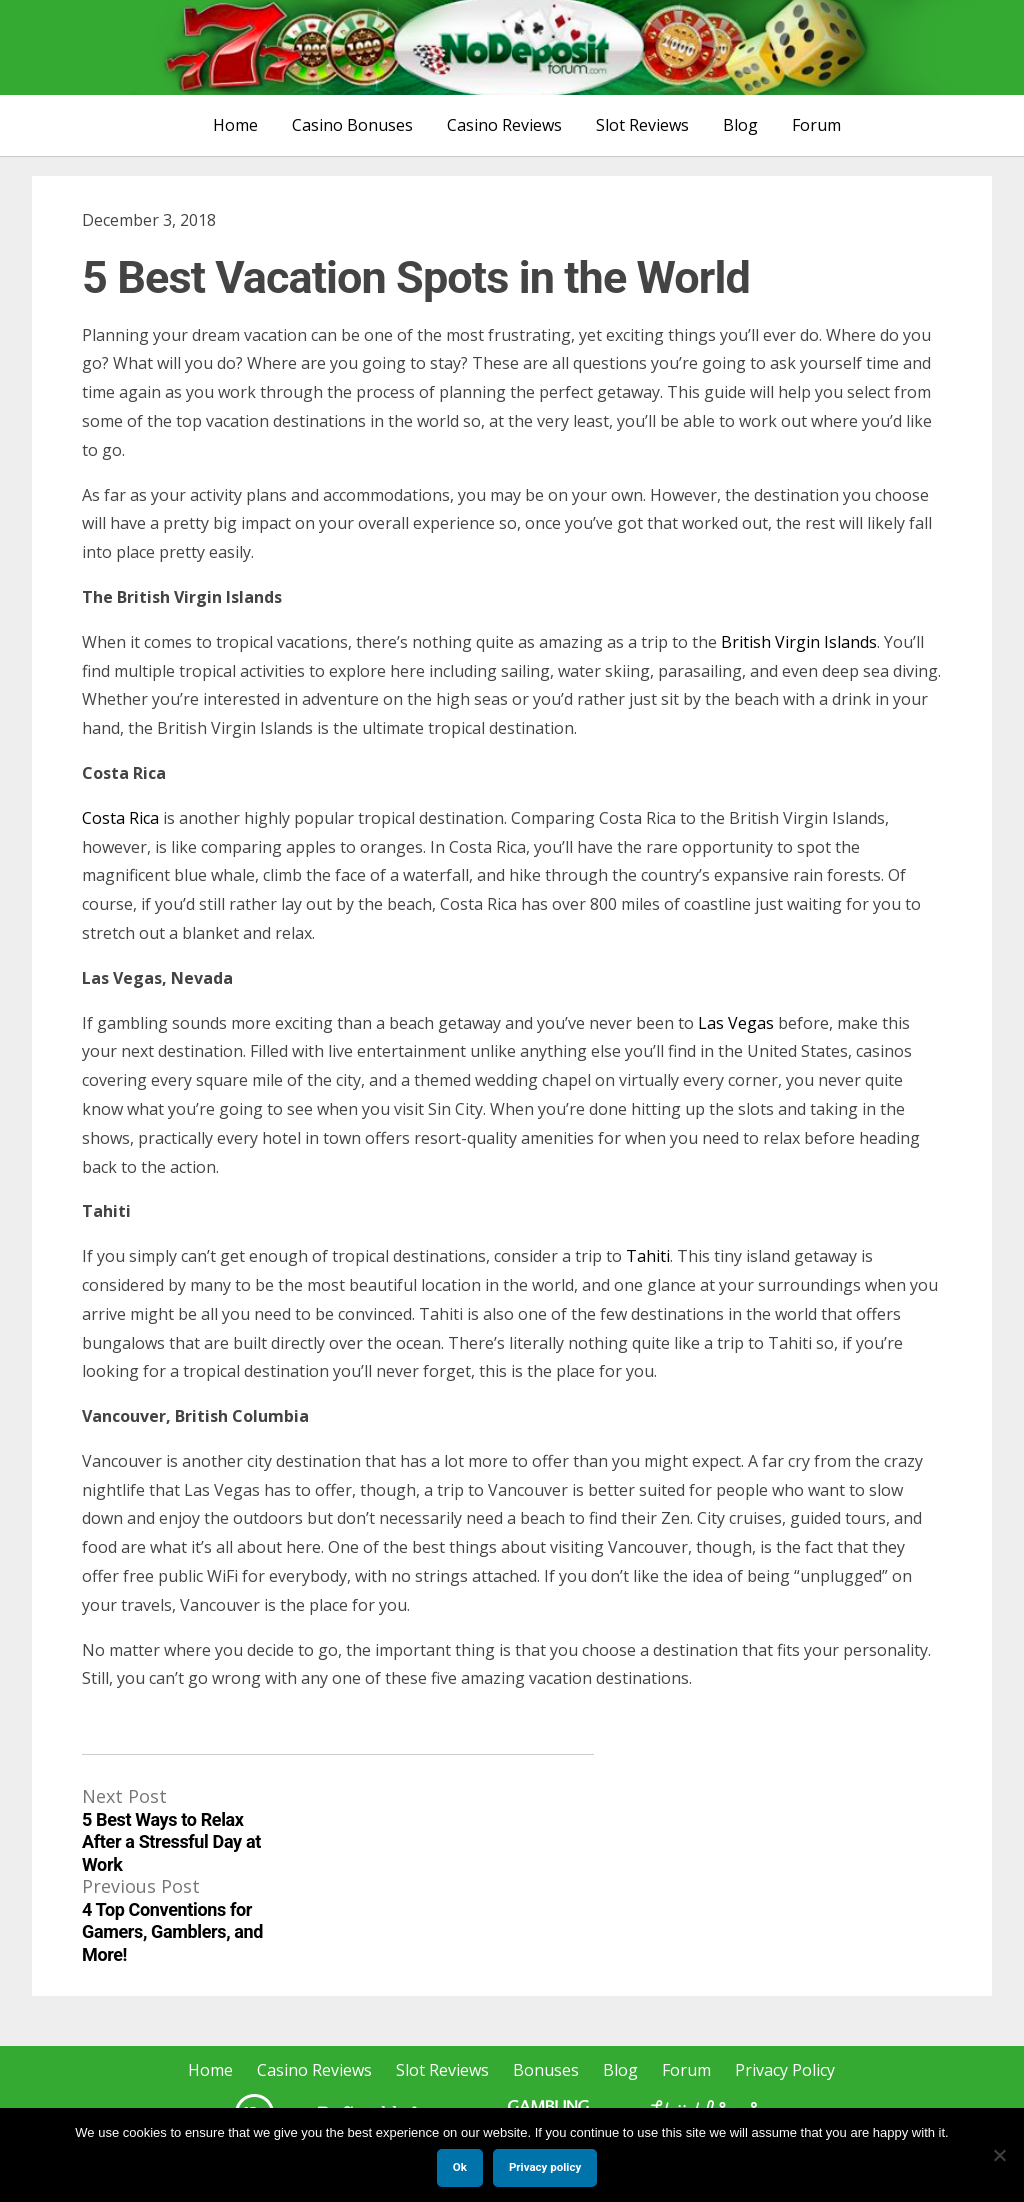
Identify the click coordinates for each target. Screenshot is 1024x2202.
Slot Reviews (642, 125)
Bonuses (546, 2070)
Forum (816, 125)
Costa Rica (120, 818)
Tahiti (648, 1256)
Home (235, 125)
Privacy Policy (785, 2070)
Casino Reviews (504, 125)
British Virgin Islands (799, 642)
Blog (740, 125)
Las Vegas (736, 1023)
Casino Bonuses (352, 125)
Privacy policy (545, 2167)
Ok (460, 2167)
